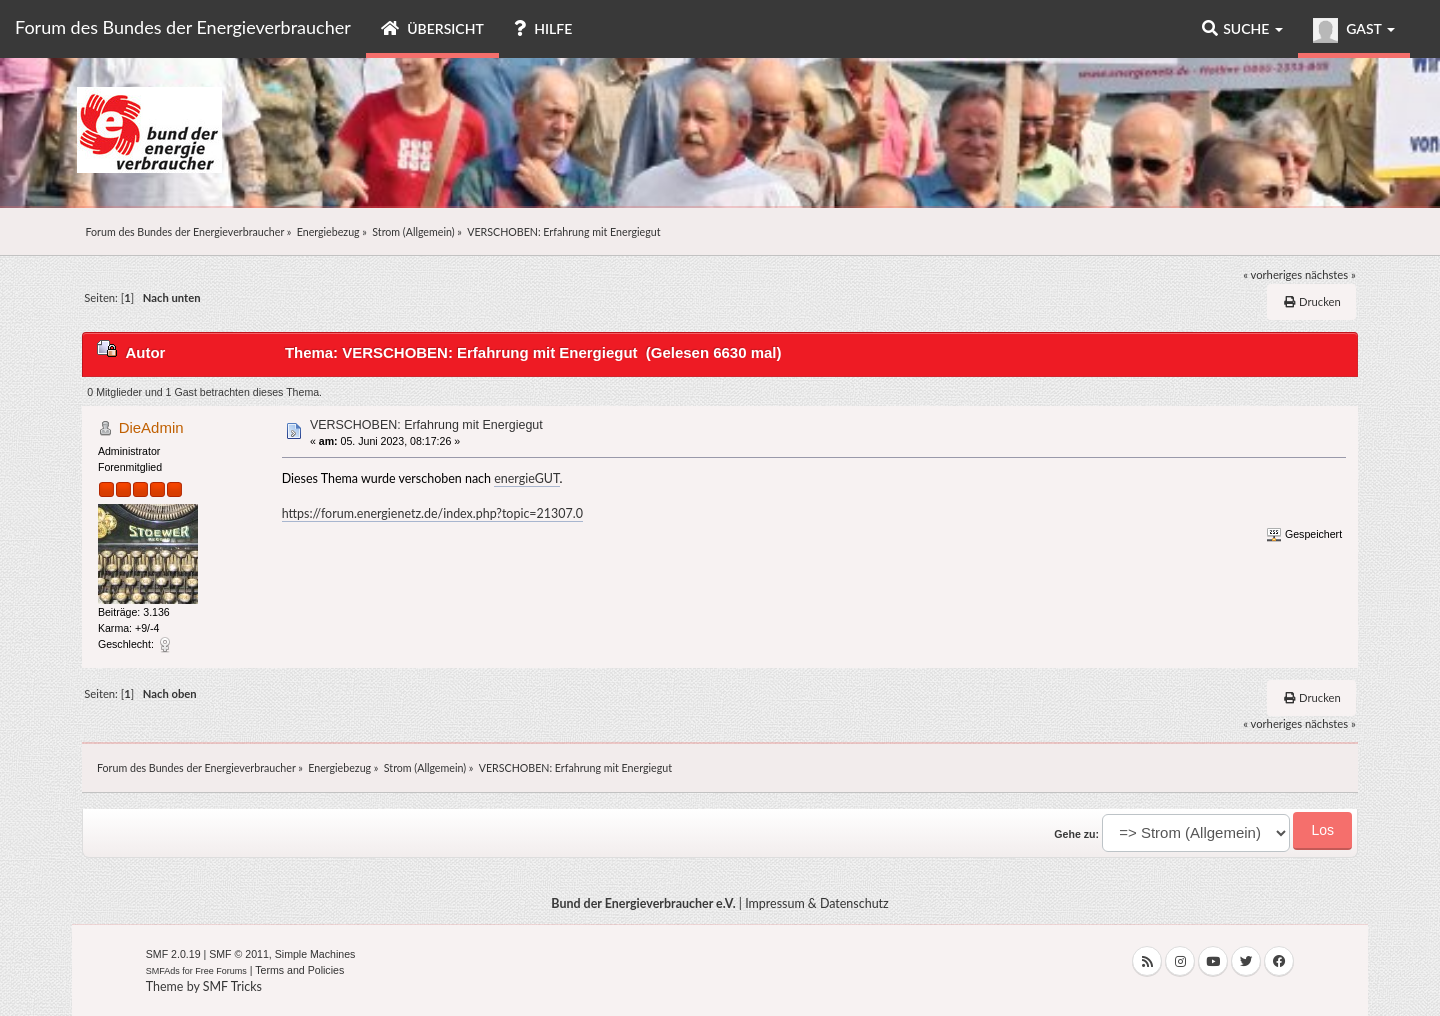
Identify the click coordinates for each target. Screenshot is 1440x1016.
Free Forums (221, 971)
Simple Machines (315, 954)
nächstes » (1330, 274)
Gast (1354, 30)
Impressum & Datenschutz (817, 903)
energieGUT (526, 478)
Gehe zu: (1076, 834)
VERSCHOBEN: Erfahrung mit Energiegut (426, 425)
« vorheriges (1272, 274)
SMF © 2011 (239, 954)
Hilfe (543, 28)
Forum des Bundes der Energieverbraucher (183, 27)
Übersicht (432, 28)
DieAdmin (151, 427)
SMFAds (163, 971)
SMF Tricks (232, 986)
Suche (1242, 28)
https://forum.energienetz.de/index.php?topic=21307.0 (432, 513)
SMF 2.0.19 (173, 954)
